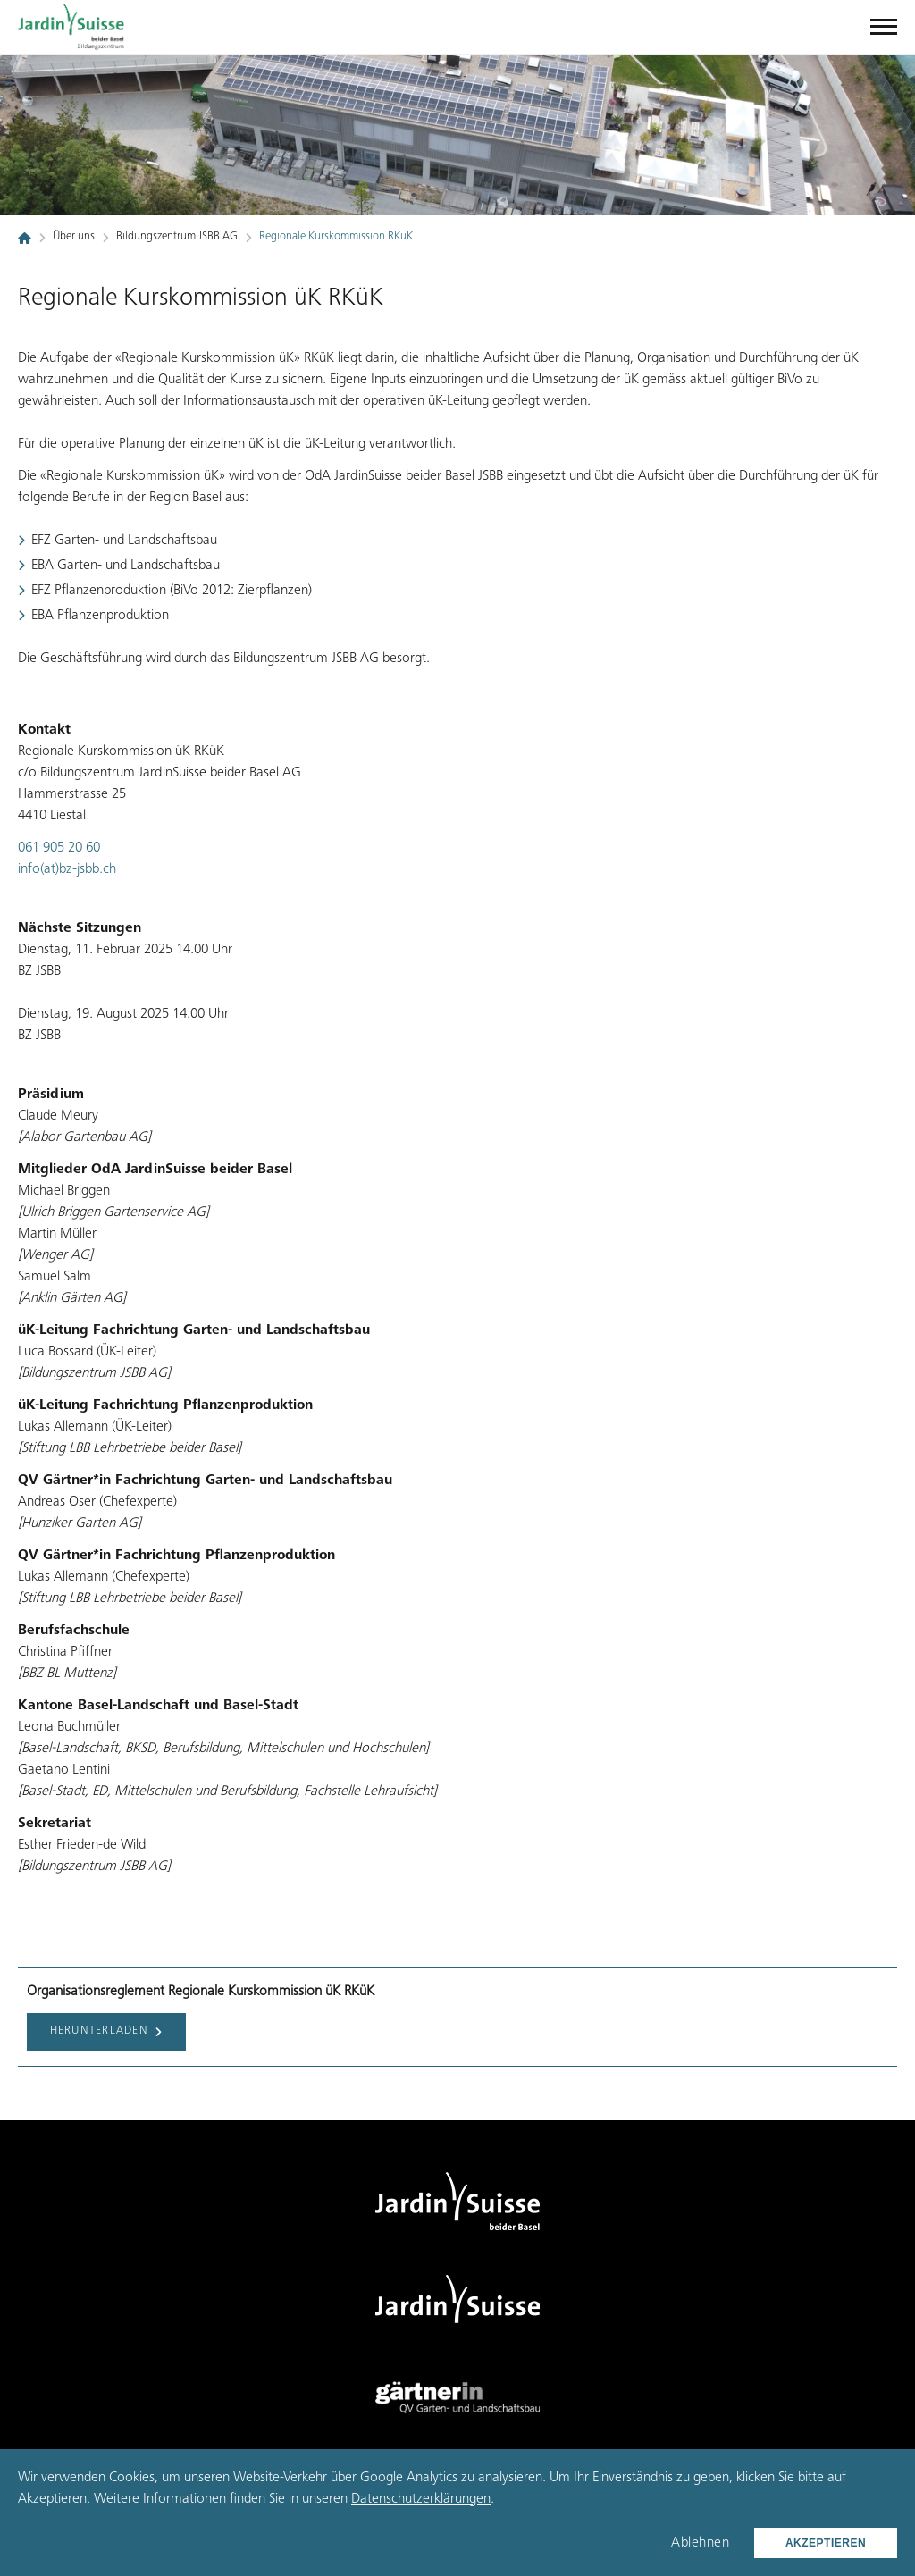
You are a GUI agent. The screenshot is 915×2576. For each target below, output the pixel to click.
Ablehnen (700, 2543)
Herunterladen (107, 2032)
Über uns (74, 237)
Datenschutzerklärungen (421, 2499)
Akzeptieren (825, 2543)
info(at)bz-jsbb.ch (67, 869)
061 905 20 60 (59, 848)
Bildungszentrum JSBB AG (177, 237)
